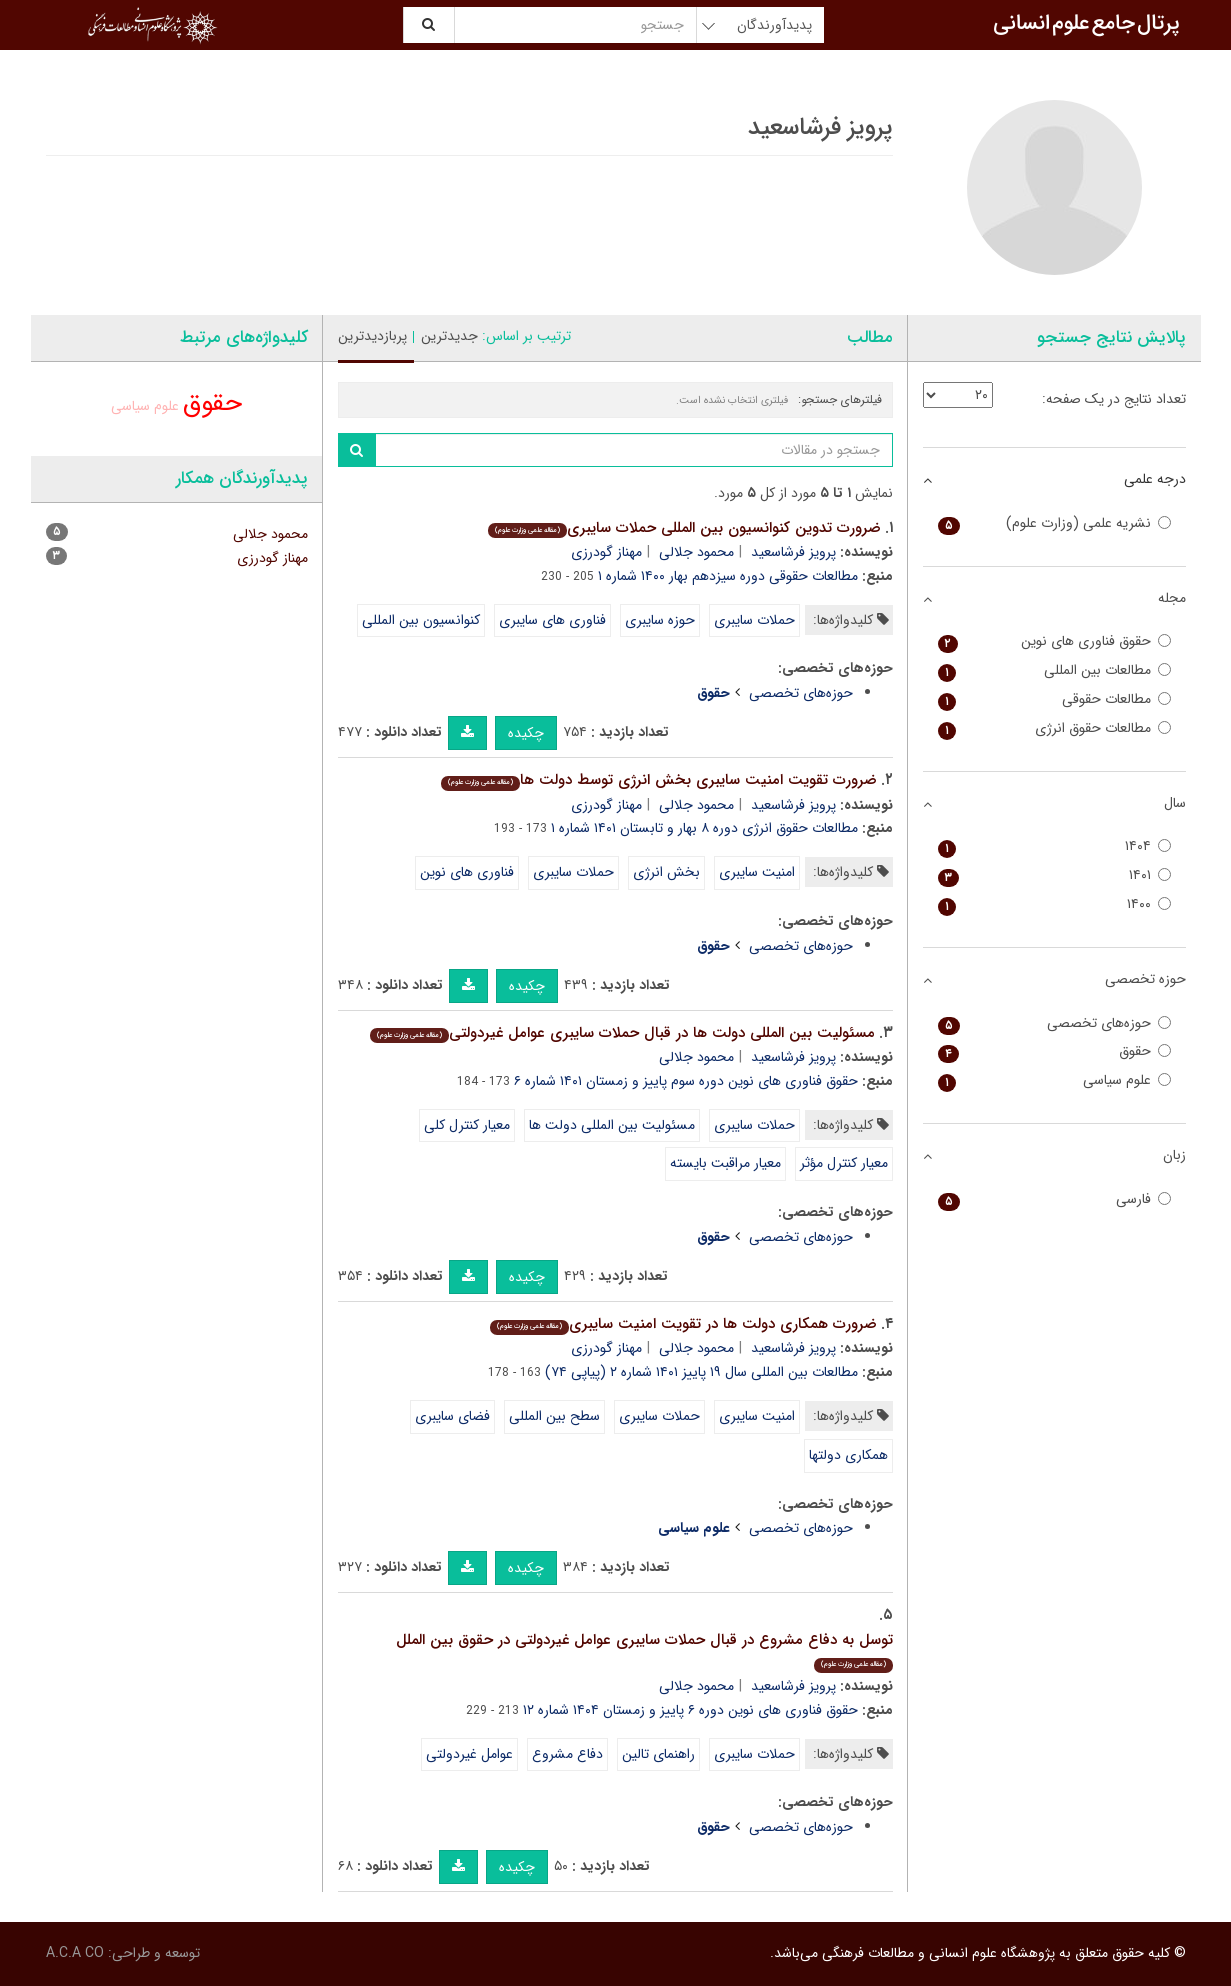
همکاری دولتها (848, 1455)
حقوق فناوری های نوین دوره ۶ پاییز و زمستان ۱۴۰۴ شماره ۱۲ (690, 1710)
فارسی (1054, 1199)
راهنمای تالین (658, 1754)
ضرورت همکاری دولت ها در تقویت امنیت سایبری (683, 1324)
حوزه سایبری (660, 620)
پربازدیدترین (372, 336)
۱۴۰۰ (1054, 904)
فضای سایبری (452, 1416)
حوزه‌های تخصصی (801, 693)
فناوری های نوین (467, 872)
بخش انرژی (666, 872)
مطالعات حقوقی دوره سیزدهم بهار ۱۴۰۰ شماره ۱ (728, 576)
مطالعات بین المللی (1054, 670)
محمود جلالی (696, 552)
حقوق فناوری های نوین (1054, 641)
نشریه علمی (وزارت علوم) (1054, 523)
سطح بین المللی (554, 1416)
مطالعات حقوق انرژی (1054, 728)
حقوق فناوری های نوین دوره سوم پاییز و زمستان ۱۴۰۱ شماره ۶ (686, 1081)
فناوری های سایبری (552, 620)
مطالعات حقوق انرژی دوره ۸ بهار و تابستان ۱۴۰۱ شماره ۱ (704, 828)
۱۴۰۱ (1054, 875)
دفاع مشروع (567, 1754)
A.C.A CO (75, 1953)
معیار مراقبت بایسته (725, 1163)
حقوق (212, 403)
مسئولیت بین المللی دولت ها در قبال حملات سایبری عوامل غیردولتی (622, 1033)
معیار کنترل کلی (467, 1125)
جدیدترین (449, 336)
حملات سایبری (754, 620)
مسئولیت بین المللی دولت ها (612, 1125)
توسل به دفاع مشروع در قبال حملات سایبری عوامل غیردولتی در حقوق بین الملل (644, 1650)
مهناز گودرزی (606, 552)
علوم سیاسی (145, 406)
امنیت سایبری (757, 872)
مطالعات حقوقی (1054, 699)
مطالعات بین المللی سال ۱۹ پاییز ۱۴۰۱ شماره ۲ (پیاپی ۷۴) (701, 1372)
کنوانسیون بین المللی (421, 620)
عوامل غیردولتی (469, 1754)
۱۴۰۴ (1054, 846)
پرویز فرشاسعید (793, 552)
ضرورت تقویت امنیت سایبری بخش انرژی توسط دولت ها (659, 780)
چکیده (526, 733)
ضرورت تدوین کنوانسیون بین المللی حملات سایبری (684, 528)
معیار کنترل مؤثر (844, 1163)
